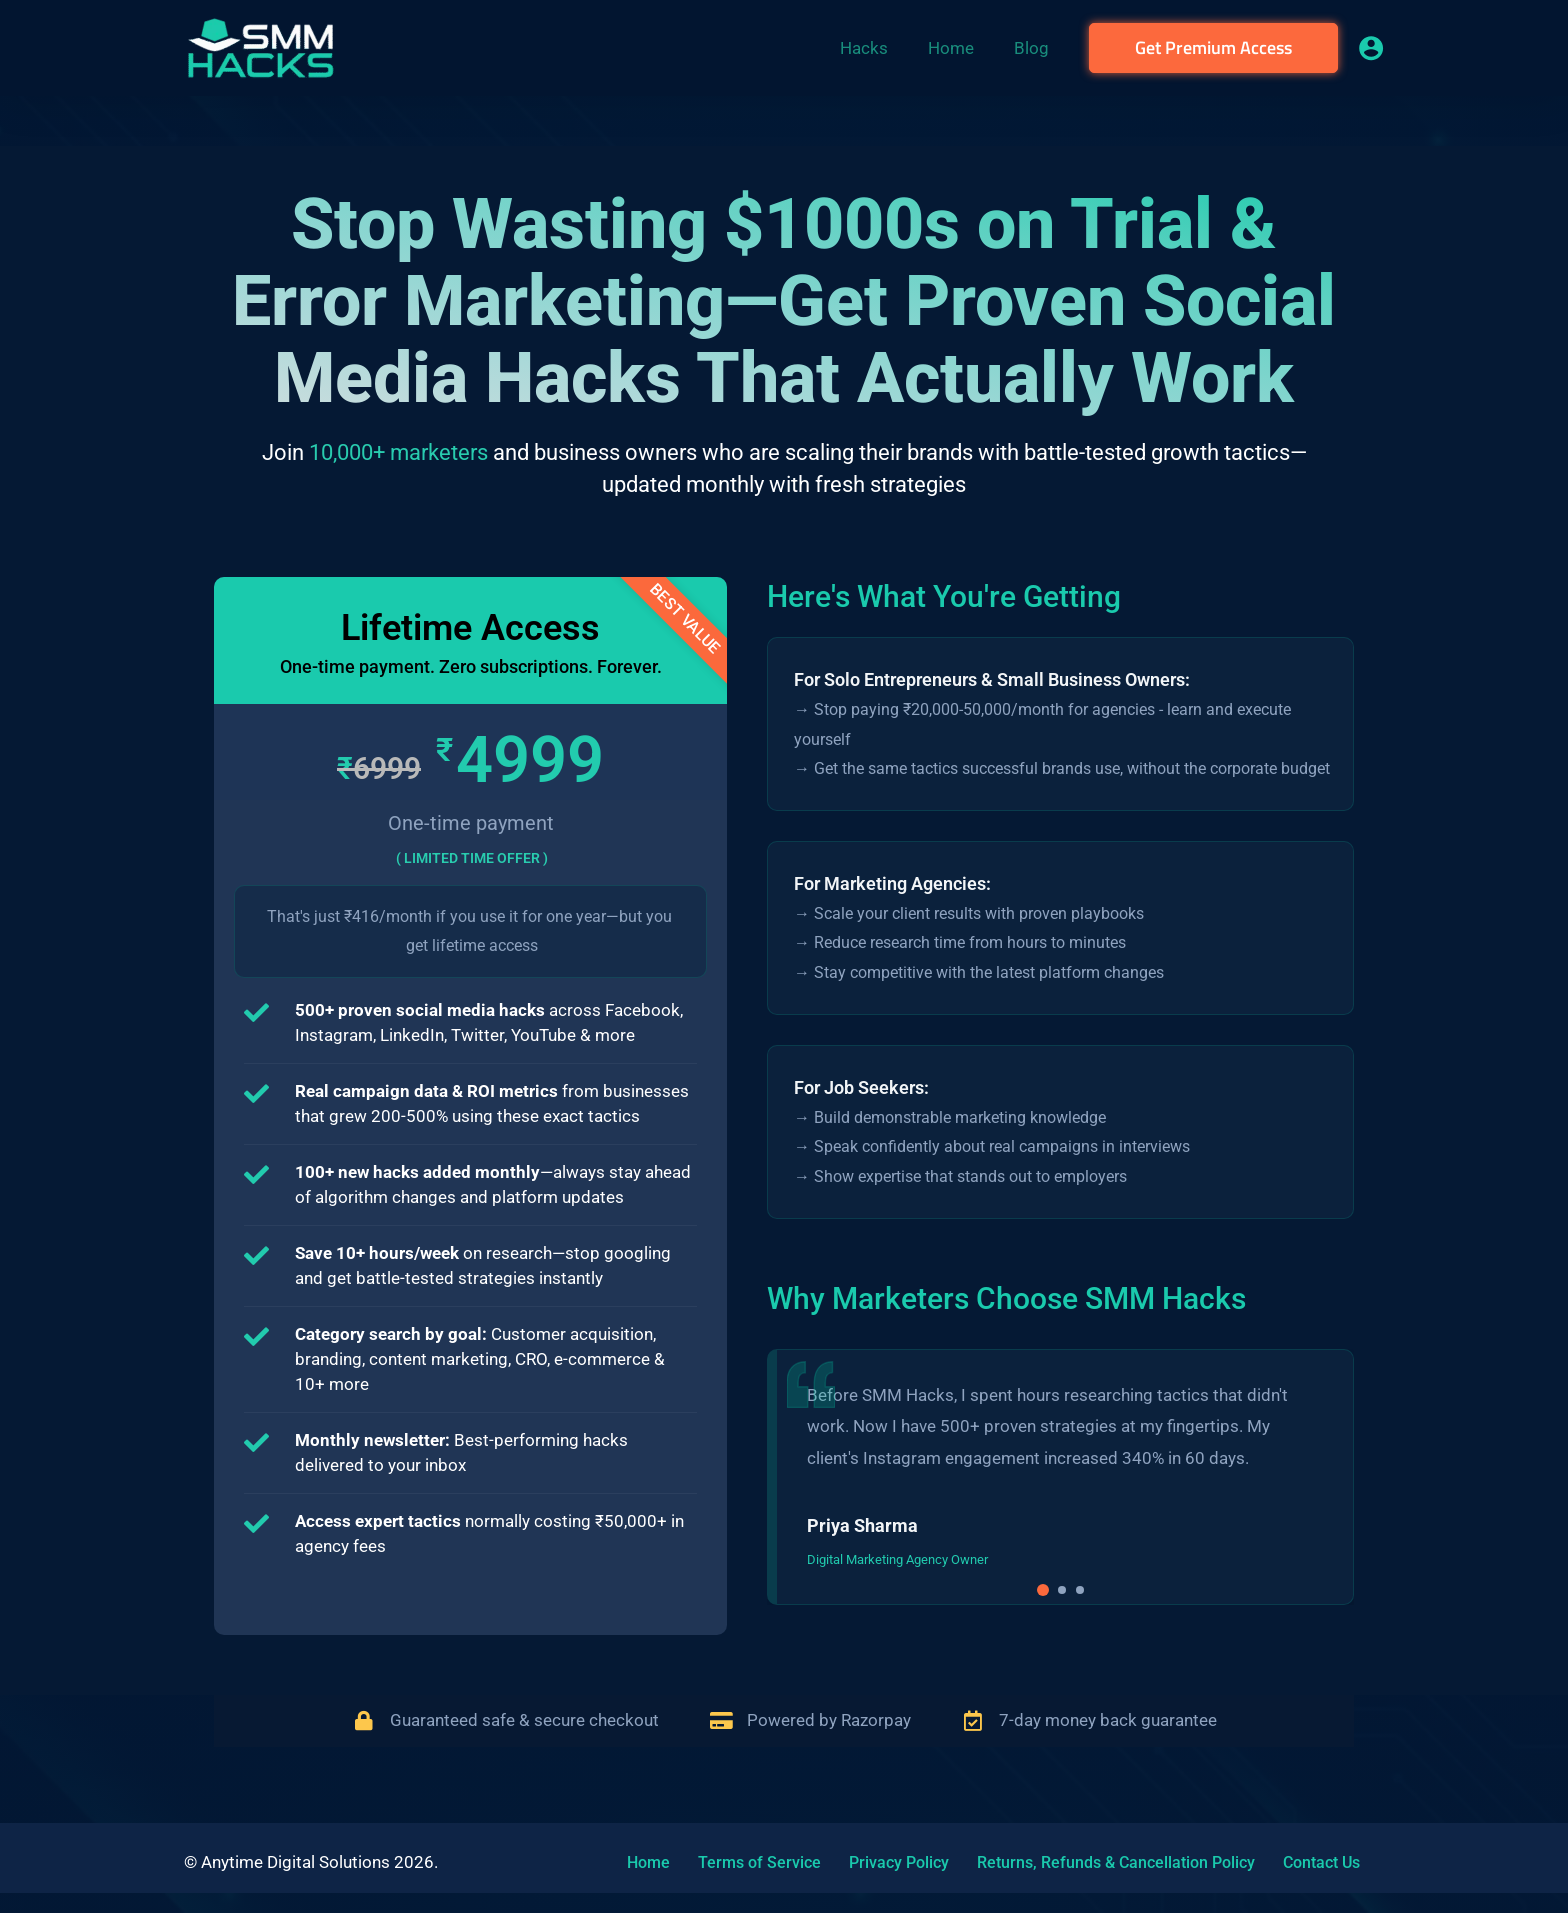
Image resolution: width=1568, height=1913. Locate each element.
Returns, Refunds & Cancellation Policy (1070, 1862)
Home (638, 1862)
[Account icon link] (1371, 48)
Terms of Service (737, 1862)
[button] (1213, 48)
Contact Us (1263, 1862)
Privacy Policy (865, 1862)
